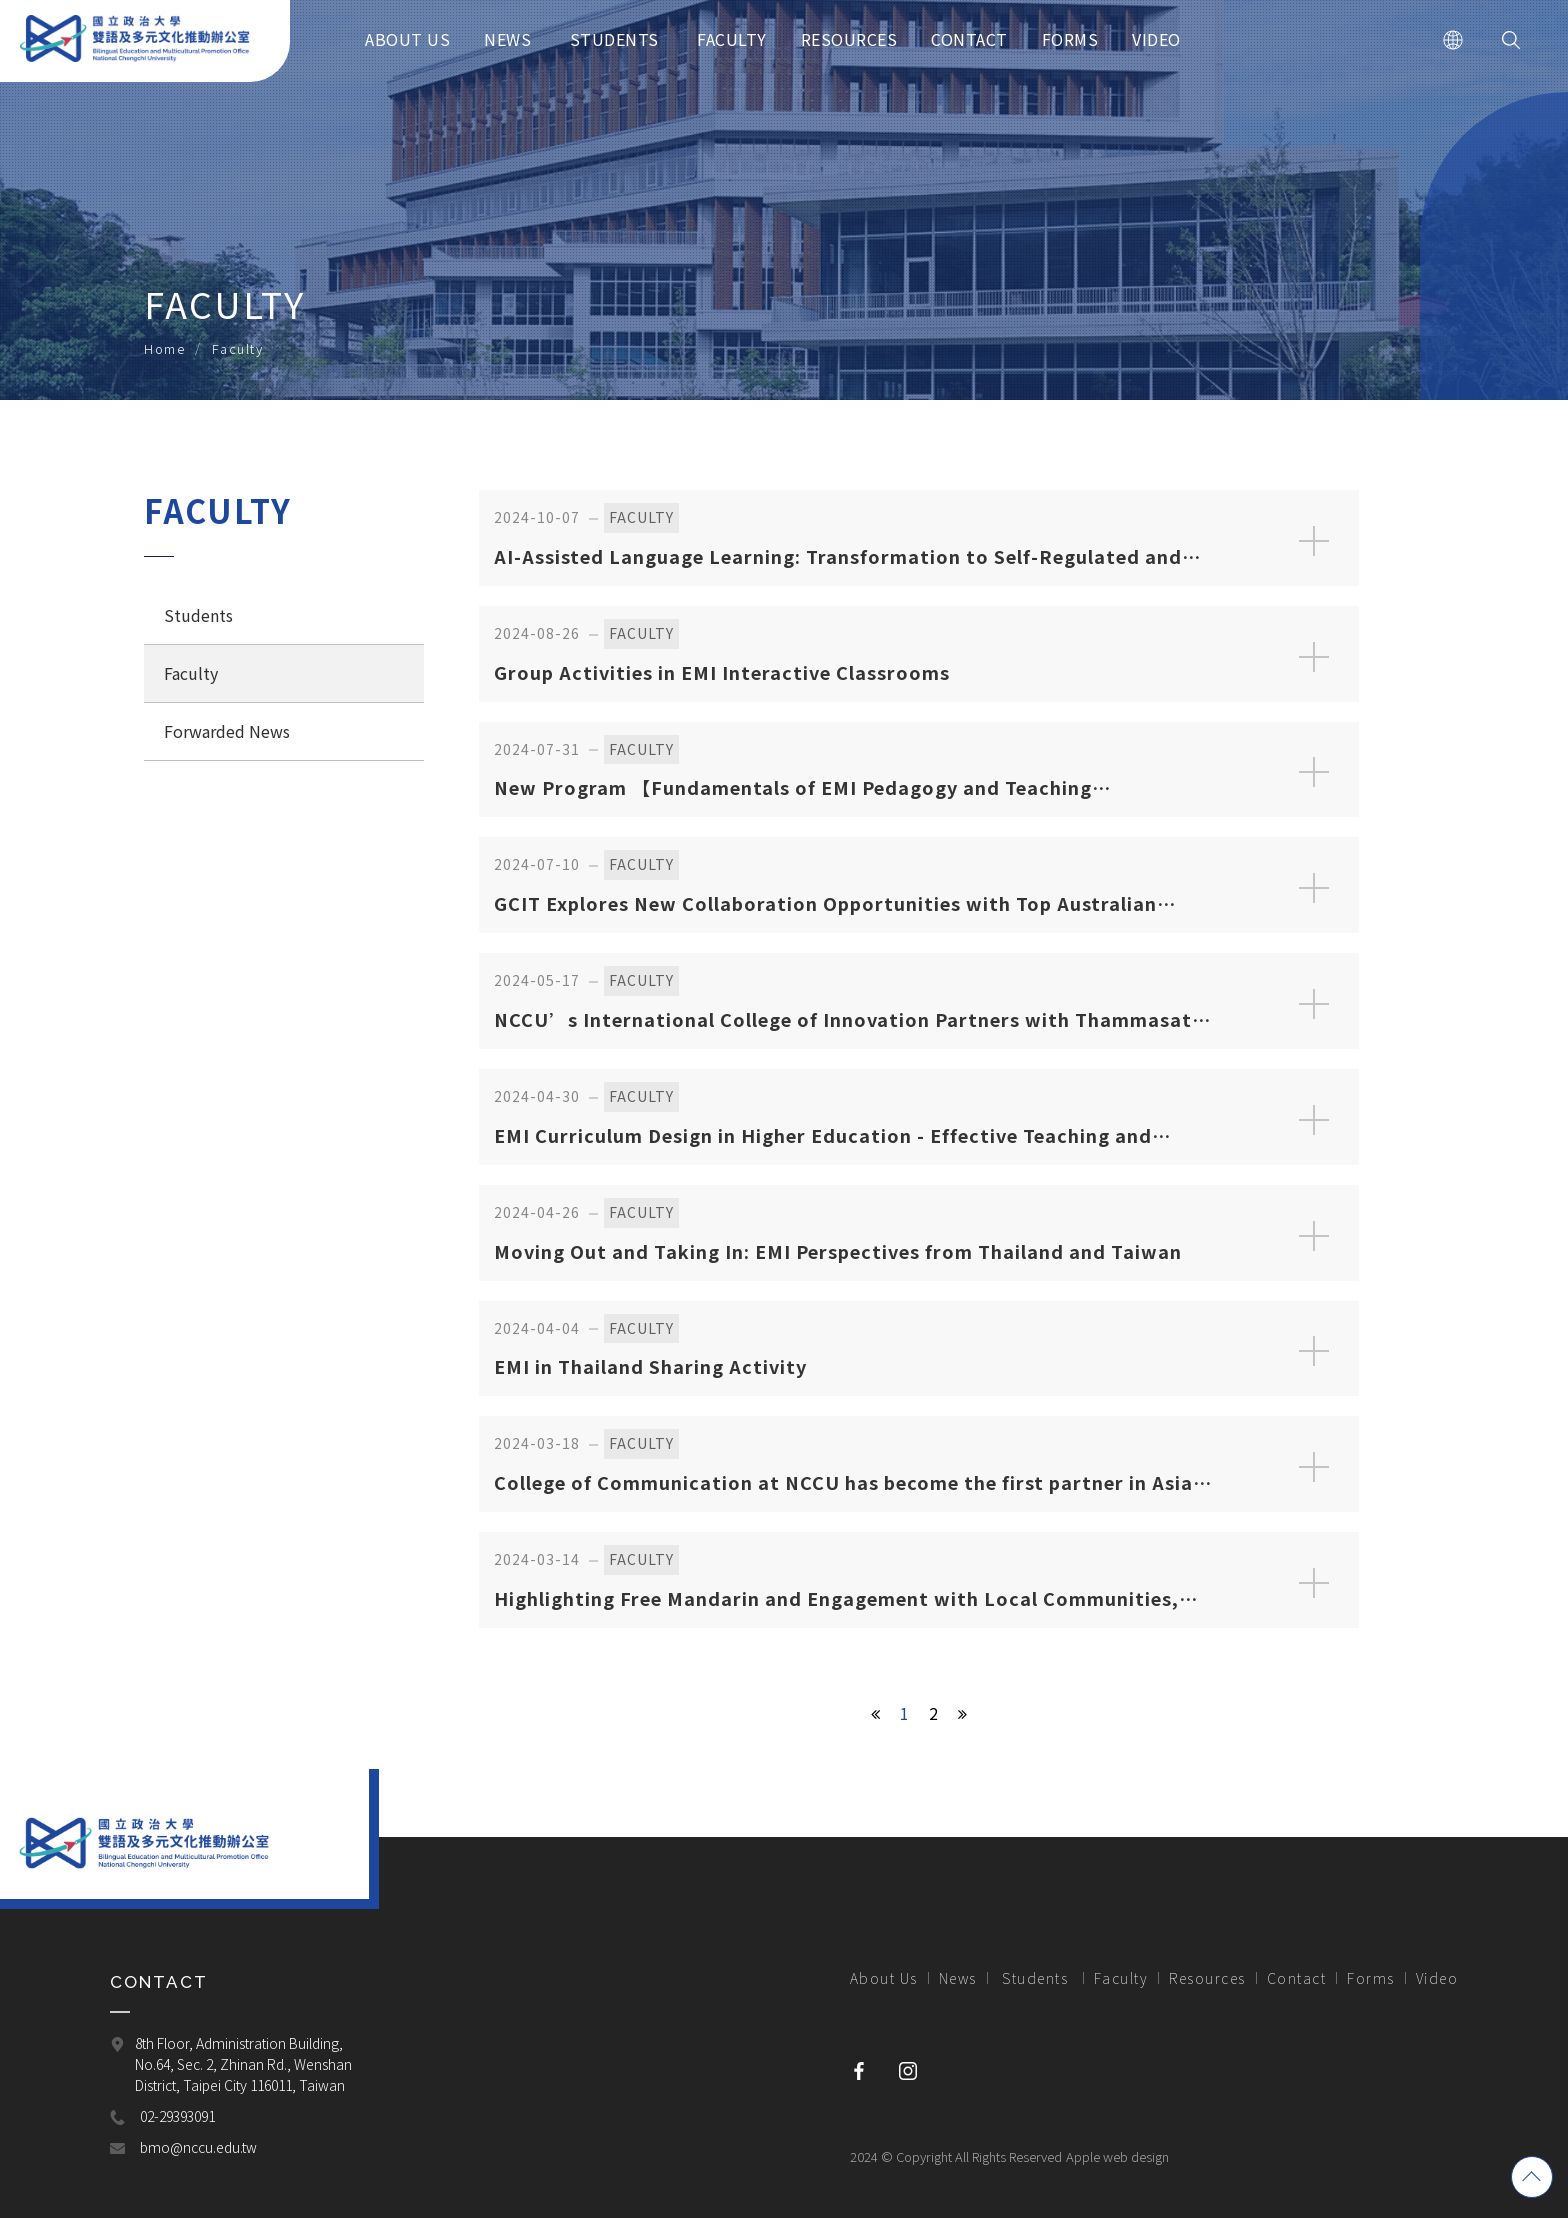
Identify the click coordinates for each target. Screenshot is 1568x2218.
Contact (1297, 1978)
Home (164, 348)
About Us (884, 1978)
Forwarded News (227, 731)
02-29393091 (177, 2117)
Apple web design (1117, 2156)
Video (1437, 1978)
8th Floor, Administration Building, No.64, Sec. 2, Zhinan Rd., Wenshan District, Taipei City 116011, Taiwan (245, 2065)
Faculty (191, 673)
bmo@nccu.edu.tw (198, 2148)
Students (200, 615)
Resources (1207, 1978)
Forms (1371, 1978)
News (958, 1978)
